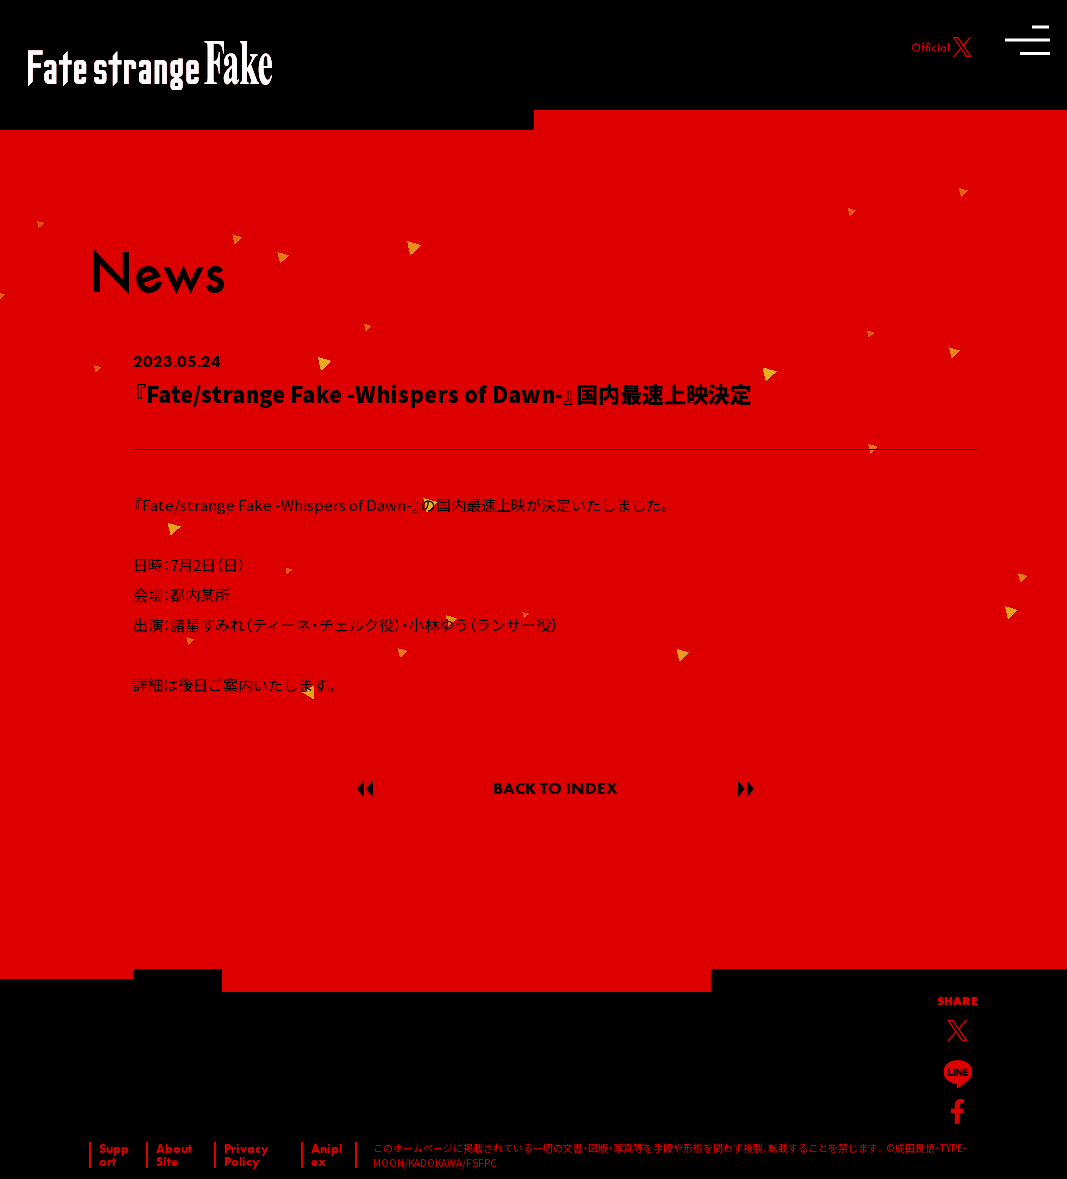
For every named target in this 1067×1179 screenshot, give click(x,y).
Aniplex (326, 1155)
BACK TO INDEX (555, 788)
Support (114, 1155)
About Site (174, 1155)
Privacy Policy (246, 1155)
